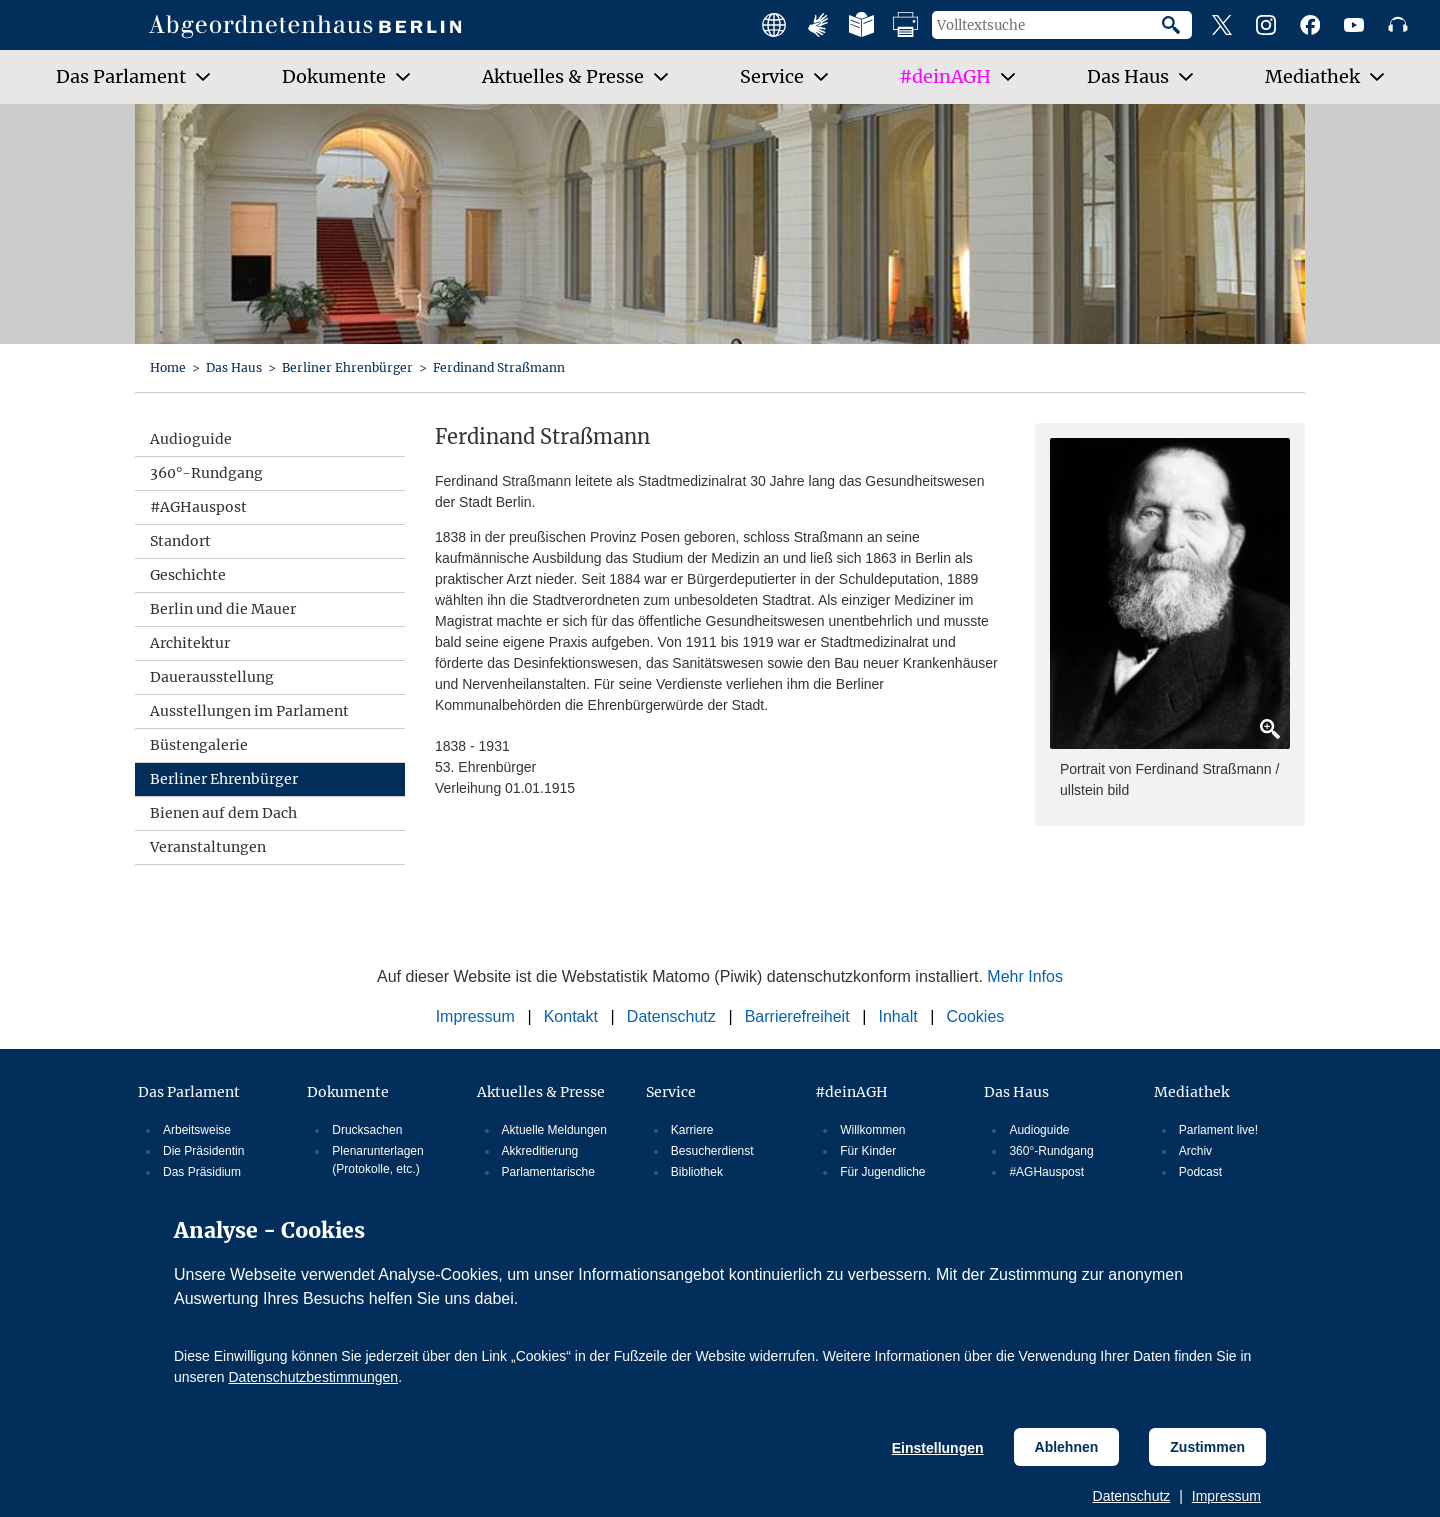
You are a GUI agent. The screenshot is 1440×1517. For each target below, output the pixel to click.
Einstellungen (938, 1448)
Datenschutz (1132, 1496)
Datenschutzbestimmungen (313, 1377)
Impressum (1226, 1496)
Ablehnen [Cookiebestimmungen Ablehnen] (1067, 1447)
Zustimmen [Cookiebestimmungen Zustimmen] (1207, 1447)
